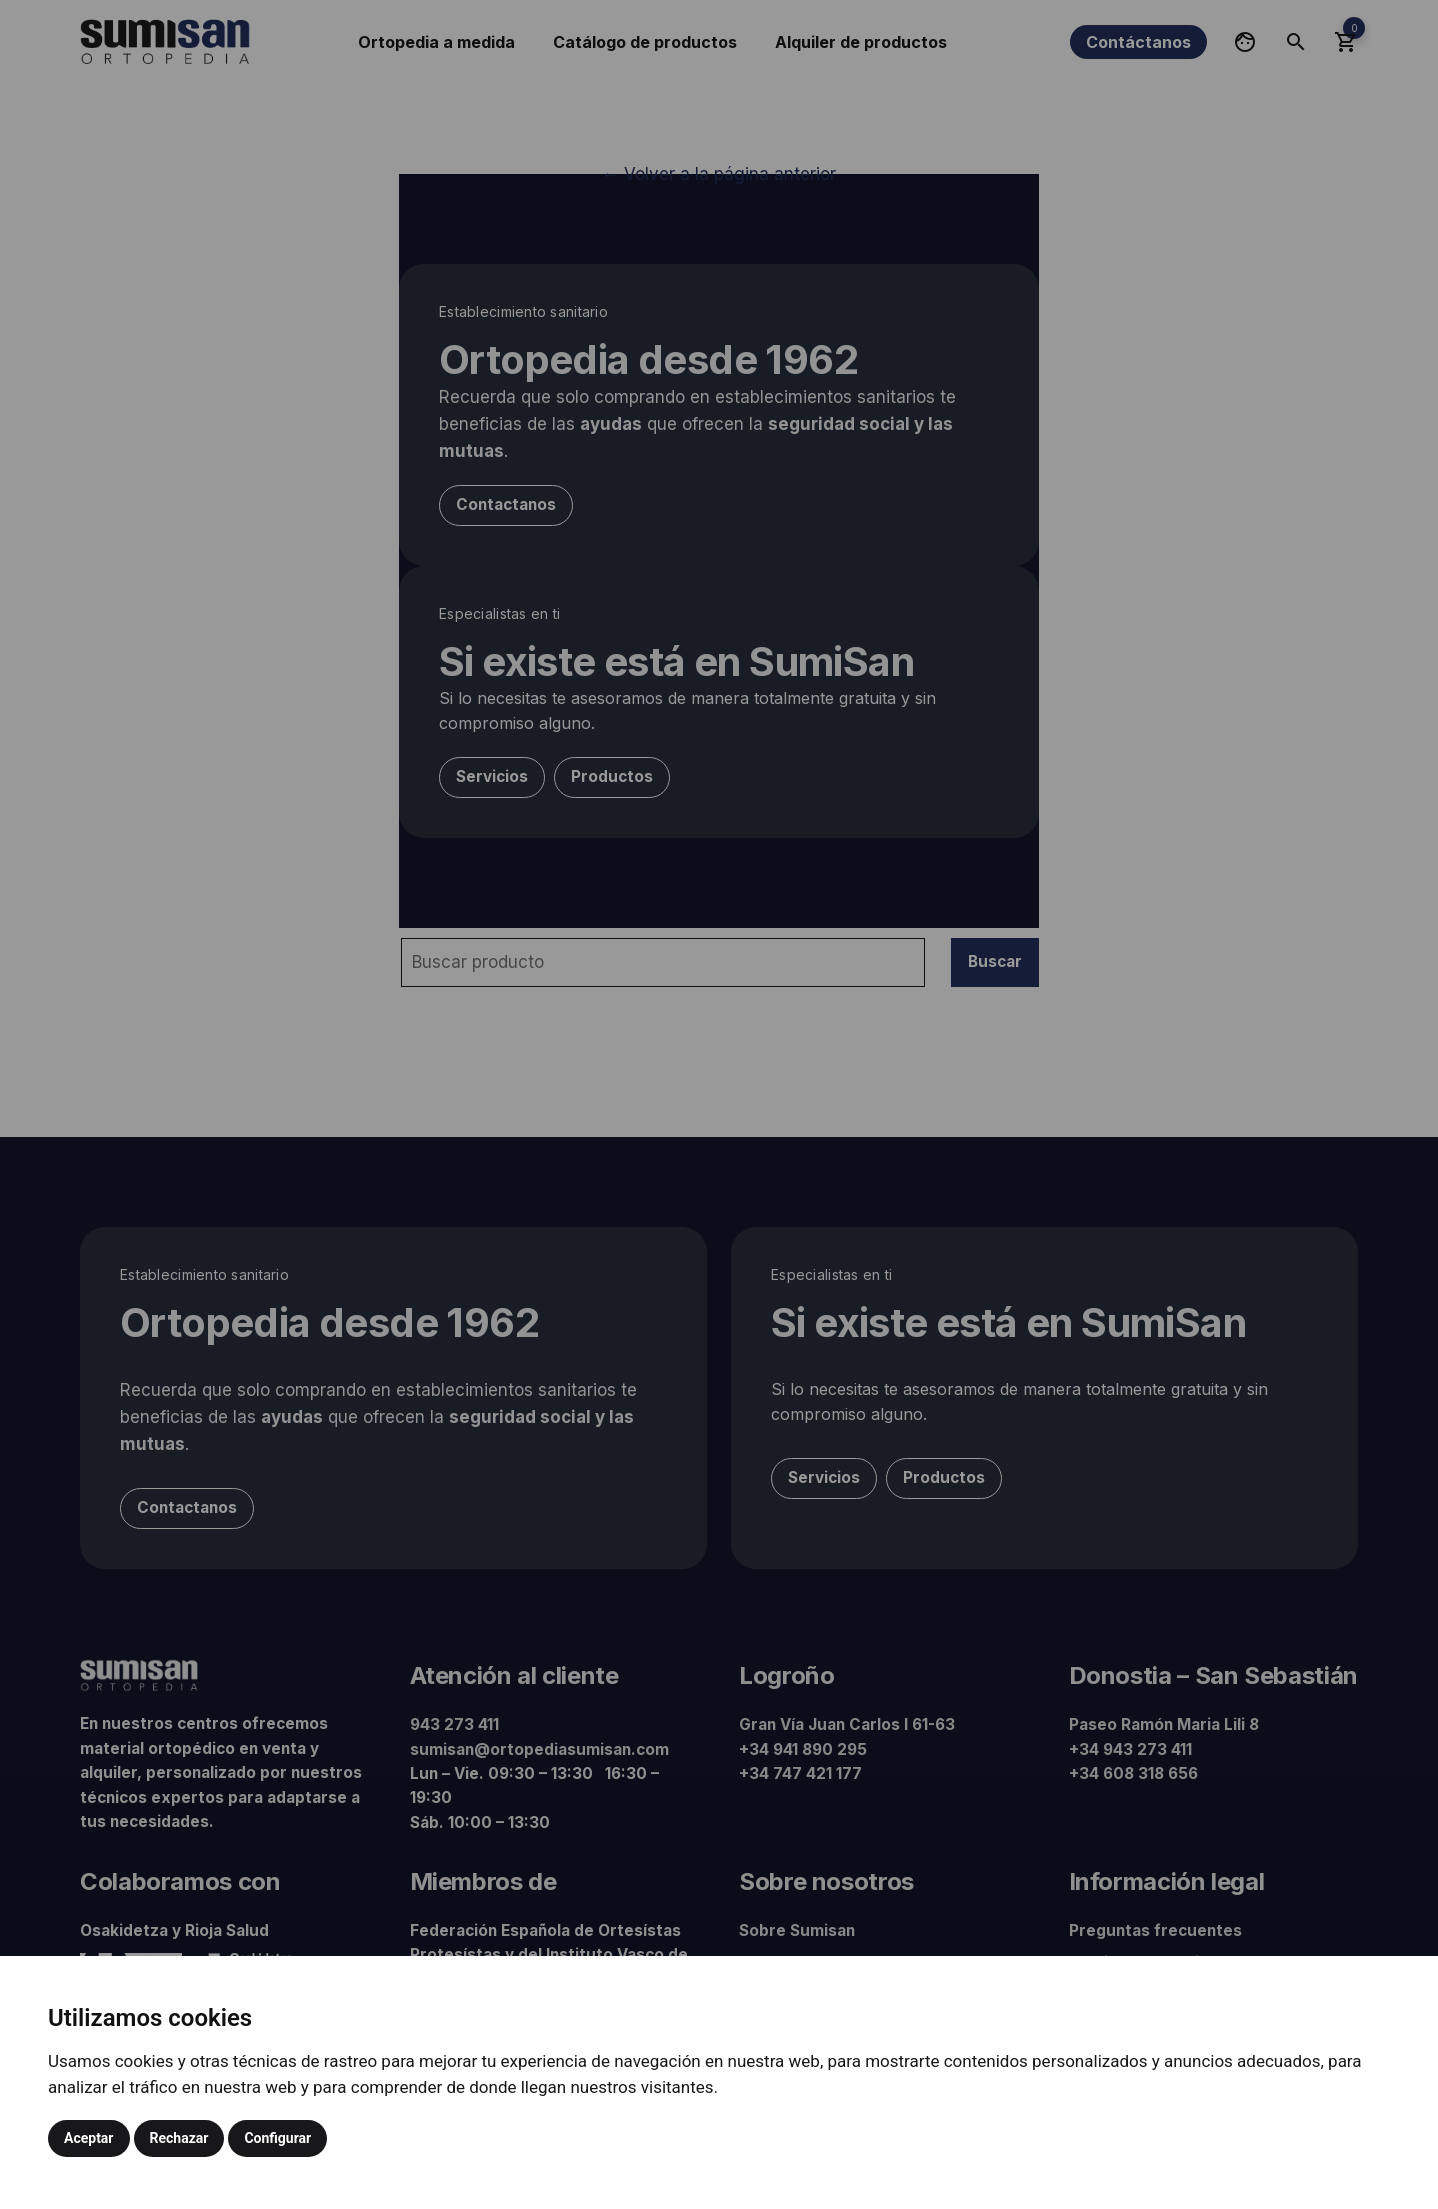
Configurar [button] (277, 2138)
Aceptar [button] (89, 2138)
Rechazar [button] (179, 2138)
